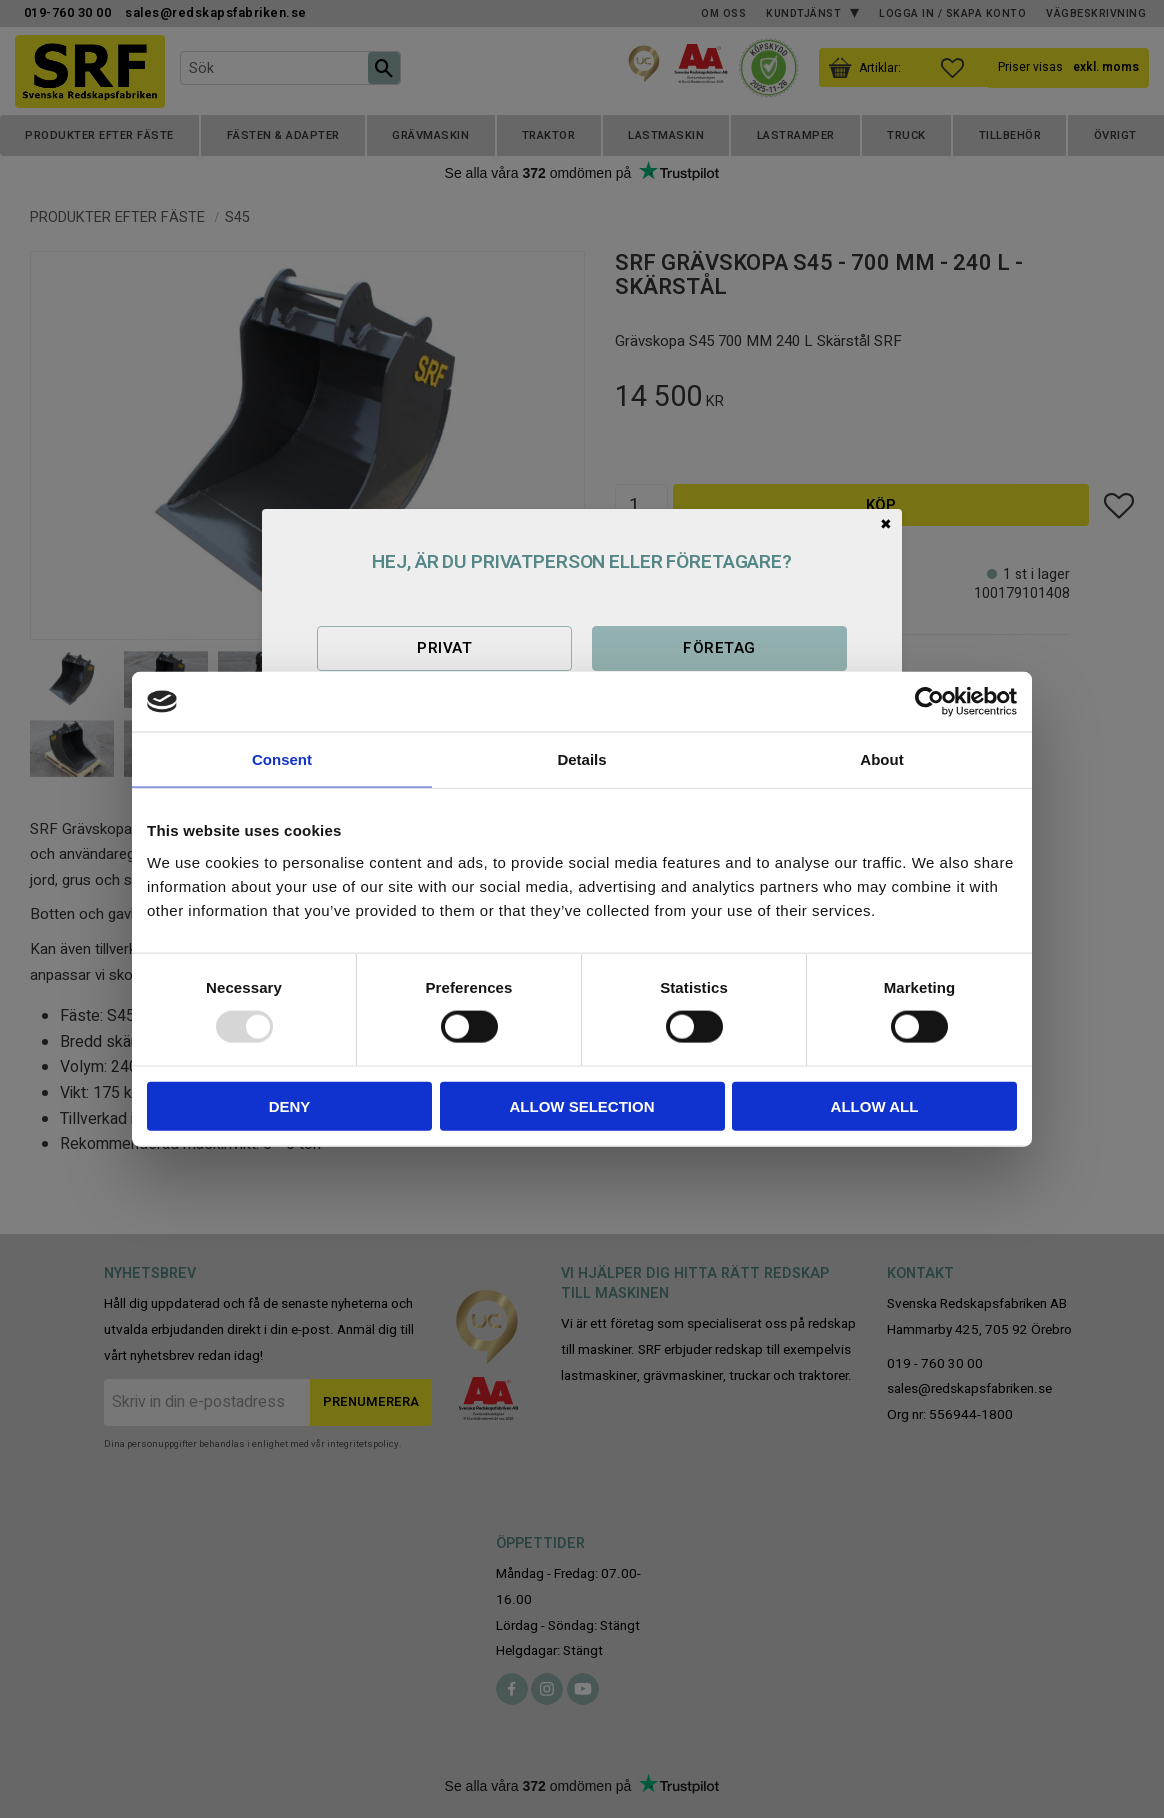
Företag (719, 648)
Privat (444, 648)
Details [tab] (581, 759)
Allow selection (582, 1105)
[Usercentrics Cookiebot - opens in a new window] (929, 702)
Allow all (875, 1105)
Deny (290, 1105)
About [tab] (881, 759)
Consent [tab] (282, 759)
